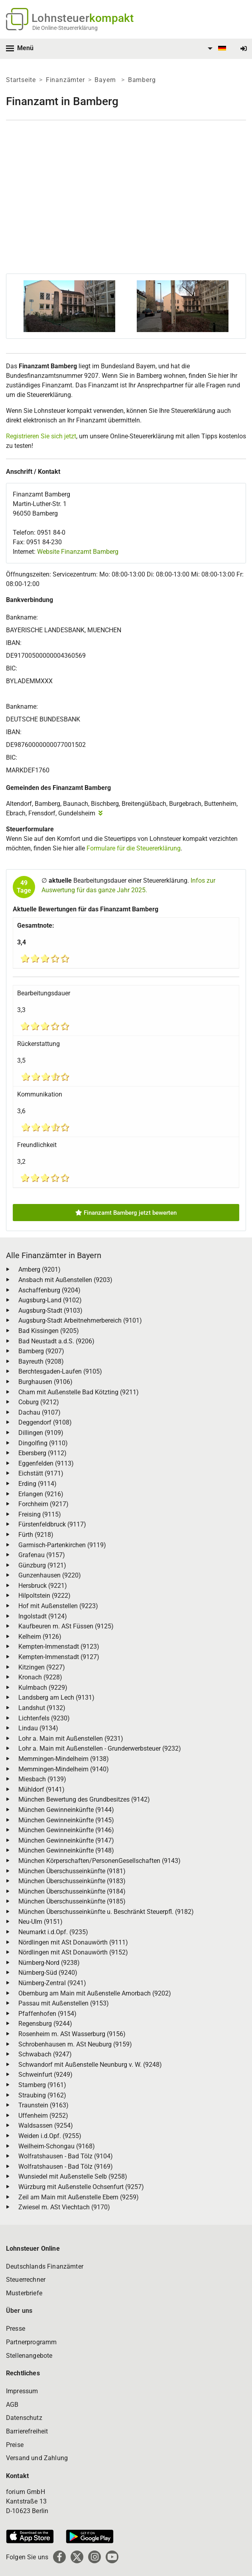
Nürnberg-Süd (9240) (47, 1972)
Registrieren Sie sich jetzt (41, 436)
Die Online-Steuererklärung (65, 28)
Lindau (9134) (38, 1728)
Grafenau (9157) (41, 1555)
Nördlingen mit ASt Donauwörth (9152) (73, 1952)
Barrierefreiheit (27, 2431)
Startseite (21, 80)
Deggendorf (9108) (45, 1422)
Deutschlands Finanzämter (44, 2266)
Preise (15, 2445)
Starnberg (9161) (42, 2085)
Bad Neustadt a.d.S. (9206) (56, 1341)
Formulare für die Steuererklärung (134, 848)
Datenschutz (24, 2418)
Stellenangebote (29, 2355)
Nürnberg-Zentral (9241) (52, 1983)
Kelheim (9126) (39, 1636)
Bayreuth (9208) (41, 1361)
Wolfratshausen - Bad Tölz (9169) (65, 2166)
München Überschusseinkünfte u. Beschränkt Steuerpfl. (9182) (106, 1911)
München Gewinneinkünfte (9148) (66, 1850)
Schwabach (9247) (45, 2054)
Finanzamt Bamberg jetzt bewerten (126, 1212)
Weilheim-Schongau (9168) (56, 2146)
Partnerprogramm (31, 2342)
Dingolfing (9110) (43, 1443)
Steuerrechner (25, 2279)
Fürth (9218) (35, 1534)
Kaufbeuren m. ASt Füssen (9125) (66, 1626)
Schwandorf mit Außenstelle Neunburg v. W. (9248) (90, 2064)
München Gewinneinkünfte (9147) (66, 1840)
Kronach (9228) (40, 1677)
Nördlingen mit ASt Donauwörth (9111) (73, 1942)
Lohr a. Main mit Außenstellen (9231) (70, 1738)
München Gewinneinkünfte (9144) (66, 1810)
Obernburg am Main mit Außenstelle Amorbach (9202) (94, 1993)
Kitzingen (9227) (41, 1667)
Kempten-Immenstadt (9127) (58, 1657)
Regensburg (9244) (45, 2023)
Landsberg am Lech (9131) (56, 1697)
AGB (12, 2404)
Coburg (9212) (38, 1402)
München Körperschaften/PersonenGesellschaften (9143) (99, 1861)
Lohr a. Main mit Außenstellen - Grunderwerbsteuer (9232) (99, 1748)
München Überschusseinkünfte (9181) (72, 1871)
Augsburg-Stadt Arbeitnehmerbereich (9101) (80, 1320)
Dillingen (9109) (40, 1433)
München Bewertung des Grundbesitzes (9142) (84, 1799)
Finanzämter (65, 80)
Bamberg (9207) (41, 1351)
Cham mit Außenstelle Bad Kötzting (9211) (78, 1392)
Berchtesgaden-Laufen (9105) (60, 1371)
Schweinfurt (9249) (45, 2074)
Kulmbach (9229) (42, 1687)
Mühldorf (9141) (41, 1789)
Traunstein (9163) (43, 2105)
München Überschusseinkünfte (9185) (72, 1901)
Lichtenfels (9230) (44, 1718)
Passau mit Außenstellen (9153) (63, 2003)
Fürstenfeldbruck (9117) (52, 1524)
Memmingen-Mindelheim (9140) (63, 1769)
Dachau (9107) (39, 1412)
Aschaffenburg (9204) (49, 1290)
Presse (15, 2328)
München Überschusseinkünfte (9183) (72, 1881)
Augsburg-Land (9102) (50, 1300)
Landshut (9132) (41, 1708)
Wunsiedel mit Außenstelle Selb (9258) (72, 2176)
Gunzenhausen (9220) (49, 1575)
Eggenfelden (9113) (46, 1463)
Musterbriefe (24, 2293)
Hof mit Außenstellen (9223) (58, 1606)
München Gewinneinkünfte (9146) (66, 1830)
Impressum (22, 2391)
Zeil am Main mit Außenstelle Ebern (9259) (78, 2197)
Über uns (19, 2310)
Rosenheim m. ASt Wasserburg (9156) (72, 2034)
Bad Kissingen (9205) (48, 1331)
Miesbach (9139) (42, 1779)
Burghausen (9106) (45, 1382)
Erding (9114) (37, 1483)
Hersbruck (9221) (42, 1585)
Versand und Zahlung (37, 2458)
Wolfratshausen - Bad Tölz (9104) (65, 2156)
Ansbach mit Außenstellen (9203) (65, 1280)
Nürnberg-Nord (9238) (49, 1962)
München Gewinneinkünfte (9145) (66, 1820)
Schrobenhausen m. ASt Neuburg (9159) (75, 2044)
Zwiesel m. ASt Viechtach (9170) (64, 2207)
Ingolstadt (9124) (42, 1616)
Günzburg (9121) (42, 1565)
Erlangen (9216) (40, 1494)
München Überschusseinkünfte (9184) (72, 1891)
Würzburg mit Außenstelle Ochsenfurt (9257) (81, 2187)
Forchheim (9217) (43, 1504)
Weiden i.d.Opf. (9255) (49, 2136)
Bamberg (142, 80)
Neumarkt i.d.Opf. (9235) (53, 1932)
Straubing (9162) (42, 2095)
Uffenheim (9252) (43, 2115)
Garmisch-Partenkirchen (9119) (62, 1545)
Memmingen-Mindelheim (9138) (63, 1759)
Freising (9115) (39, 1514)
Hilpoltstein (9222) (44, 1595)
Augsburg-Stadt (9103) (50, 1310)
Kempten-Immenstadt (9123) (58, 1646)
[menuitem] (215, 48)
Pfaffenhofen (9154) (47, 2013)
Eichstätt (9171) (40, 1473)
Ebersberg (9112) (42, 1453)
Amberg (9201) (39, 1269)
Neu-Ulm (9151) (40, 1921)
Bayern (106, 80)
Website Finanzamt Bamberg (77, 551)
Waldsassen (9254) (45, 2125)
